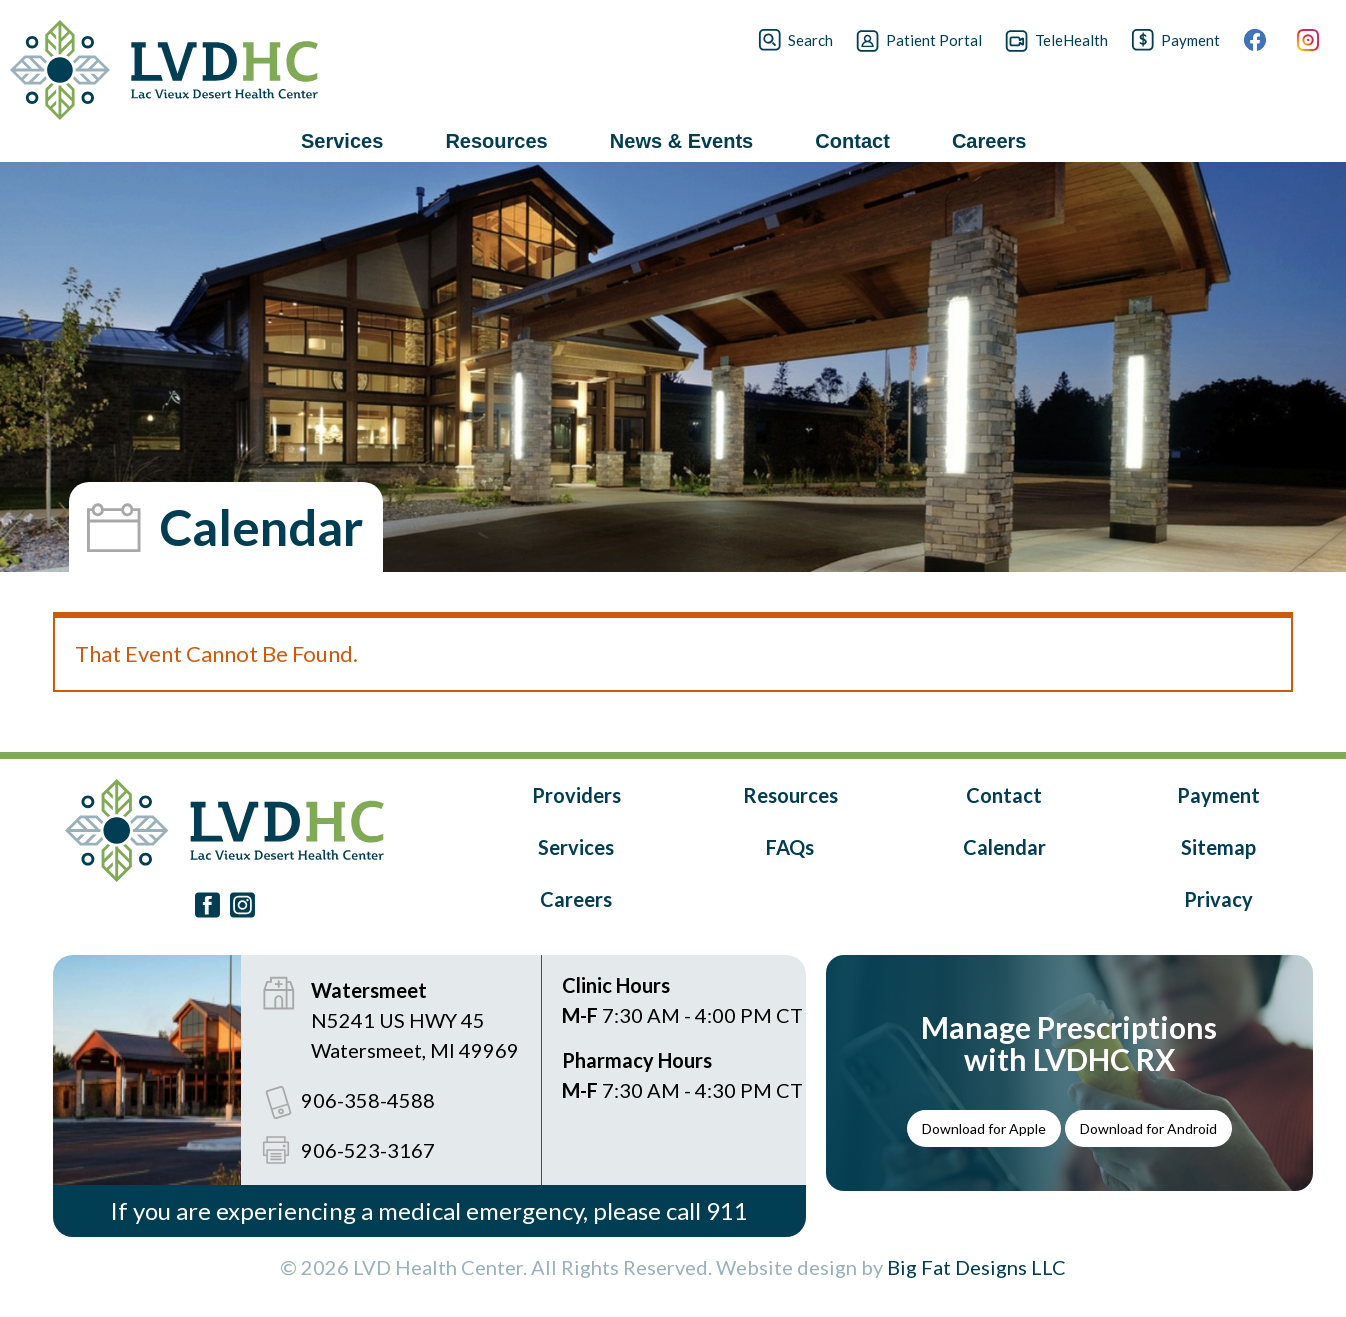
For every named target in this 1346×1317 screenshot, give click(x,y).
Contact (1004, 795)
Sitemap (1218, 847)
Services (576, 847)
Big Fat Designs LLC (976, 1267)
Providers (576, 795)
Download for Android (1148, 1128)
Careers (576, 899)
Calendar (1004, 847)
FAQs (790, 847)
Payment (1218, 795)
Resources (790, 795)
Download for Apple (984, 1128)
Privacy (1218, 899)
